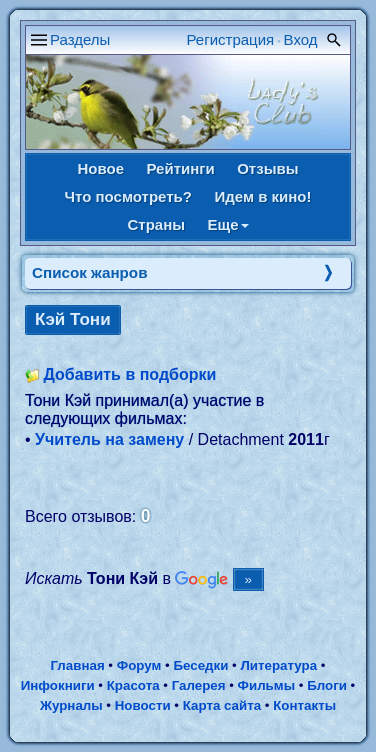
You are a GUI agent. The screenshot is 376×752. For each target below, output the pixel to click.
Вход (301, 39)
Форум (139, 665)
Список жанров (90, 272)
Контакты (304, 705)
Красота (133, 685)
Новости (143, 705)
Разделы (80, 39)
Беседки (200, 665)
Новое (100, 168)
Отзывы (267, 168)
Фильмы (266, 685)
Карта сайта (222, 705)
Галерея (199, 685)
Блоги (327, 685)
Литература (278, 665)
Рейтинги (180, 168)
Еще (228, 224)
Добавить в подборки (129, 374)
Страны (156, 224)
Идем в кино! (262, 196)
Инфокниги (58, 685)
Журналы (71, 705)
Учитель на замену (109, 439)
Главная (77, 665)
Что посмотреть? (128, 196)
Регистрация (231, 39)
